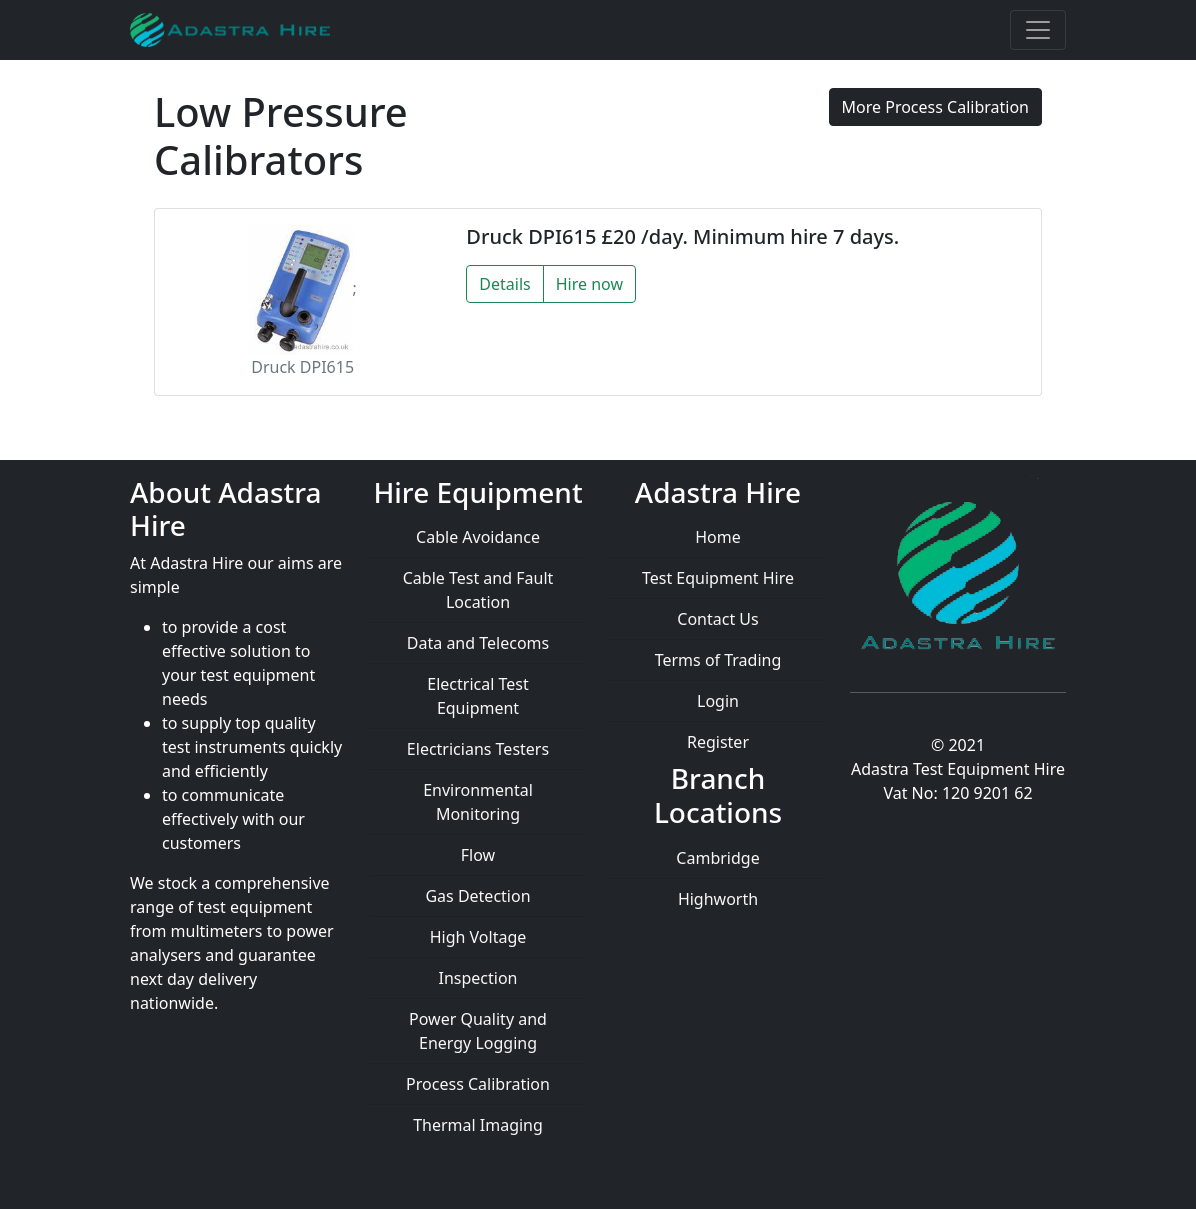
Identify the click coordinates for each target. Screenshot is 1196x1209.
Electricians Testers (478, 749)
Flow (478, 855)
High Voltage (478, 937)
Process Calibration (478, 1084)
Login (718, 701)
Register (718, 742)
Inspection (478, 978)
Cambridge (717, 858)
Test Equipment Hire (718, 578)
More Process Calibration (935, 107)
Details (504, 284)
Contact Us (717, 619)
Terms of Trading (718, 660)
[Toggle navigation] (1038, 30)
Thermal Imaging (478, 1125)
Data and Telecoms (478, 643)
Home (718, 537)
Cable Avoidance (478, 537)
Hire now (589, 284)
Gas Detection (477, 896)
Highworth (718, 899)
